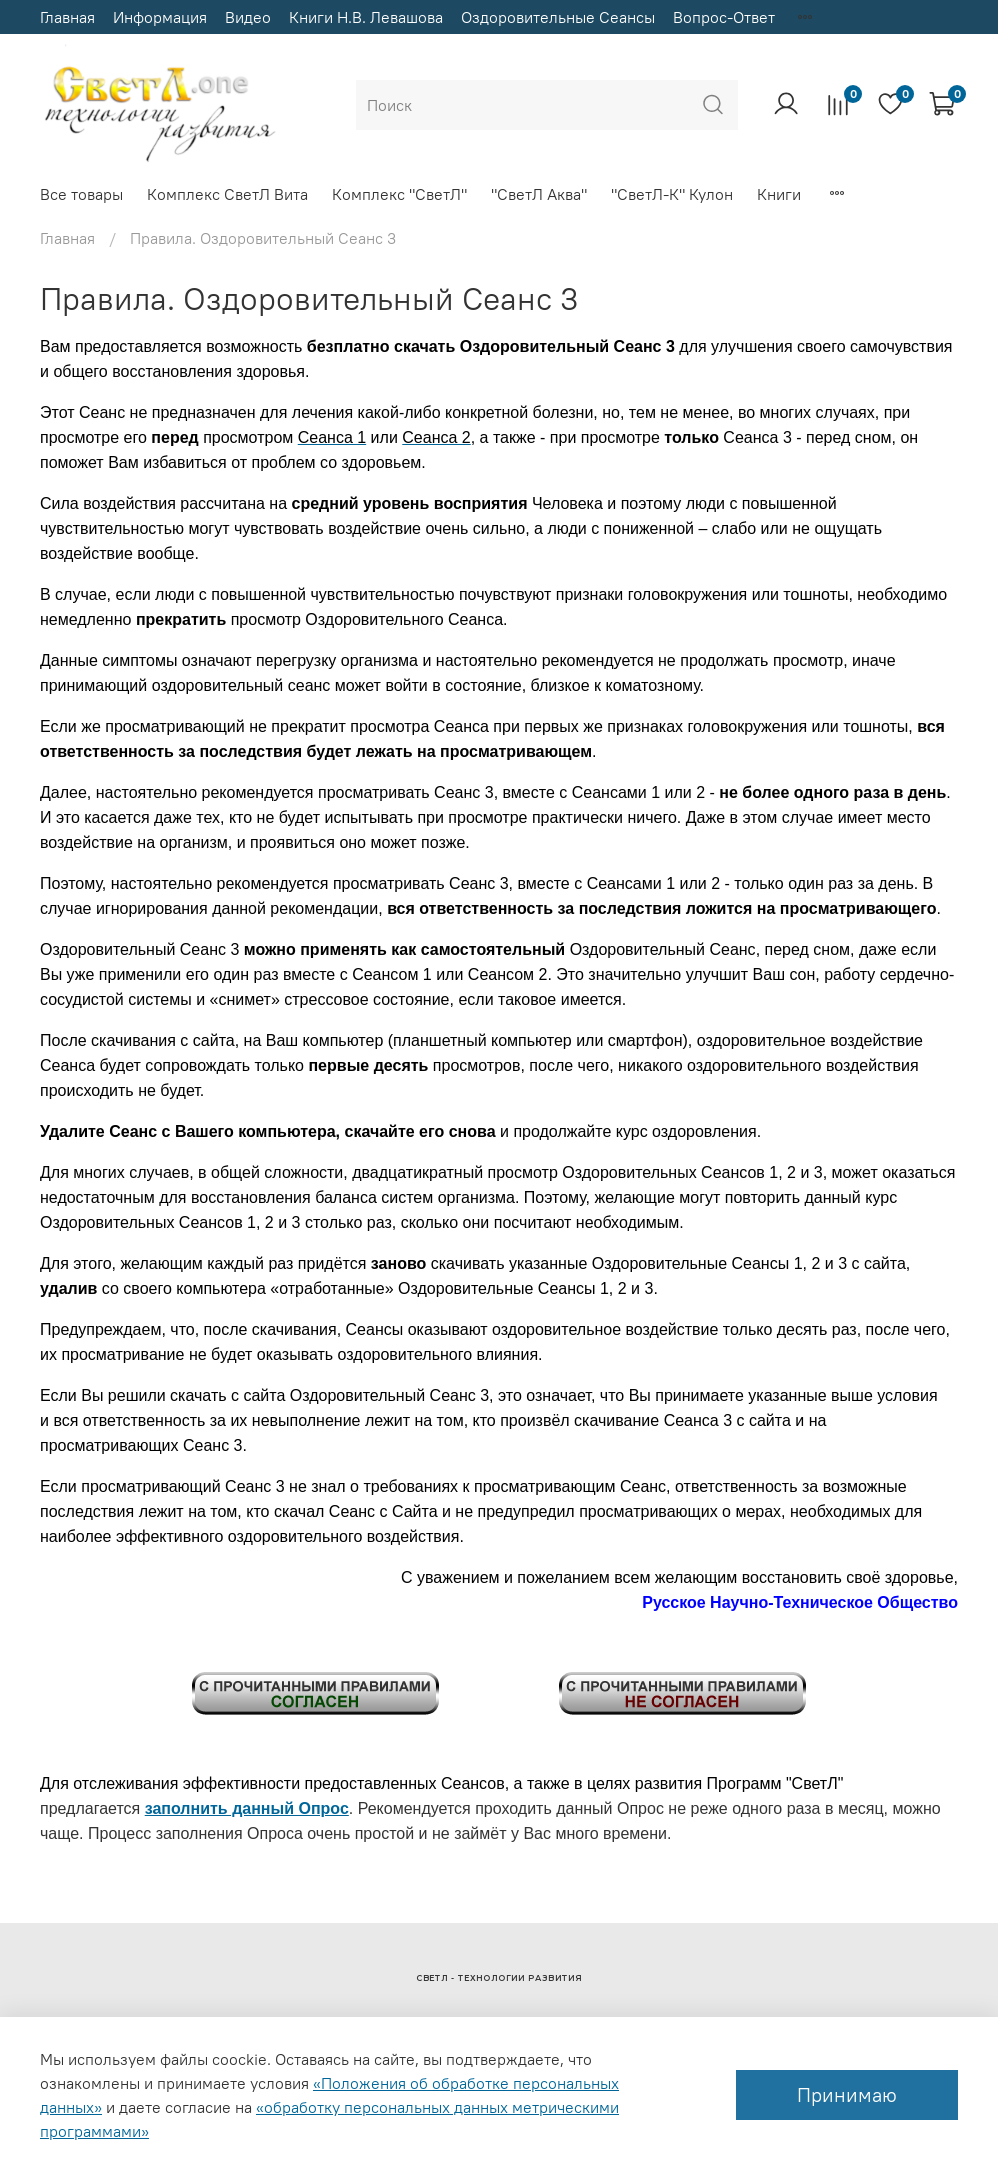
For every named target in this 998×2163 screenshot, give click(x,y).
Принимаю (847, 2094)
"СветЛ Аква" (539, 194)
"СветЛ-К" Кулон (672, 194)
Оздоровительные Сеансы (558, 17)
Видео (248, 17)
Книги (779, 194)
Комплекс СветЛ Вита (227, 194)
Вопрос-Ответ (724, 17)
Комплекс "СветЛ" (399, 194)
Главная (67, 17)
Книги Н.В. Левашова (366, 17)
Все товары (81, 194)
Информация (160, 17)
